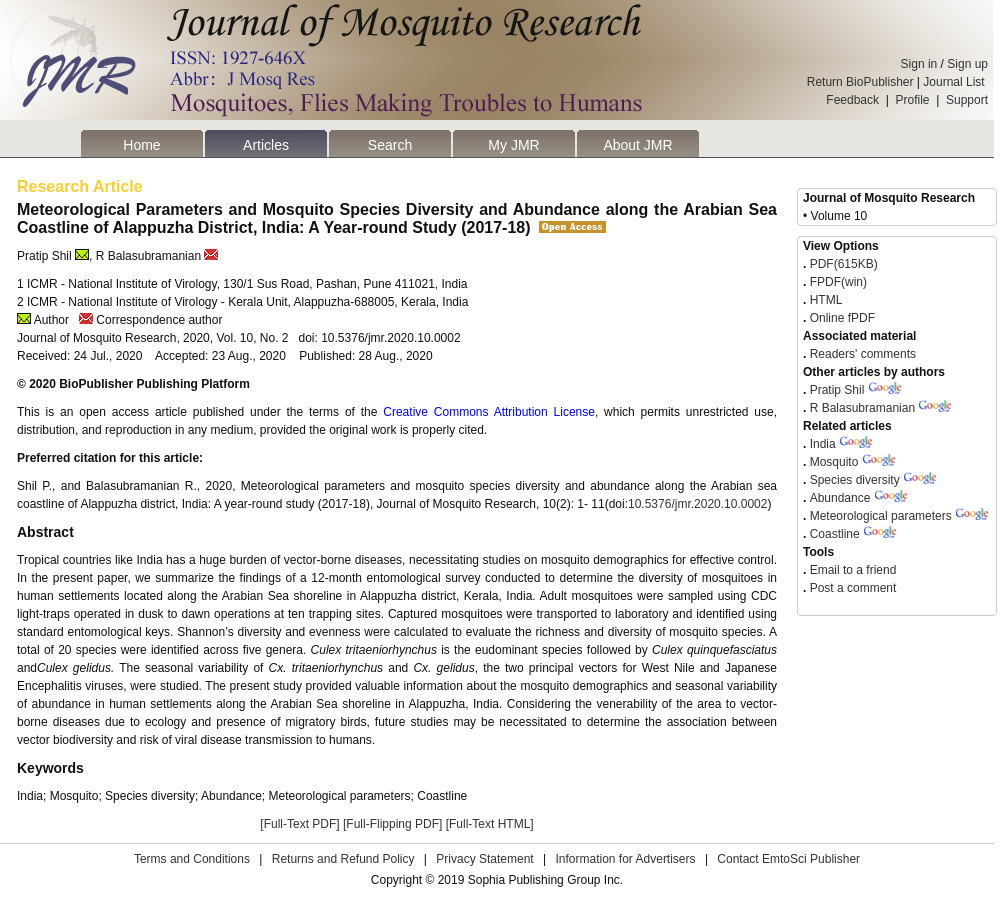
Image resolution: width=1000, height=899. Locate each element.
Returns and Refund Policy (343, 859)
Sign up (967, 64)
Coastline (835, 534)
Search (390, 145)
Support (967, 100)
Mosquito (834, 462)
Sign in (919, 64)
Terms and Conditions (192, 859)
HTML (824, 300)
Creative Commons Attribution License (489, 412)
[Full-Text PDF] (299, 824)
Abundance (840, 498)
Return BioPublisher (860, 82)
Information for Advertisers (625, 859)
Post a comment (851, 588)
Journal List (955, 82)
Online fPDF (840, 318)
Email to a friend (851, 570)
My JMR (513, 145)
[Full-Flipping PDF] (392, 824)
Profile (913, 100)
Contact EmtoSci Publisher (788, 859)
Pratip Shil (837, 390)
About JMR (637, 145)
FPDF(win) (836, 282)
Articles (266, 145)
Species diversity (855, 480)
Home (141, 145)
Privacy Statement (484, 859)
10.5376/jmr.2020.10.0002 (697, 504)
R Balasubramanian (862, 408)
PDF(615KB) (844, 264)
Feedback (852, 100)
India (823, 444)
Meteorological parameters (881, 516)
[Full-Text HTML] (490, 824)
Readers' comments (861, 354)
